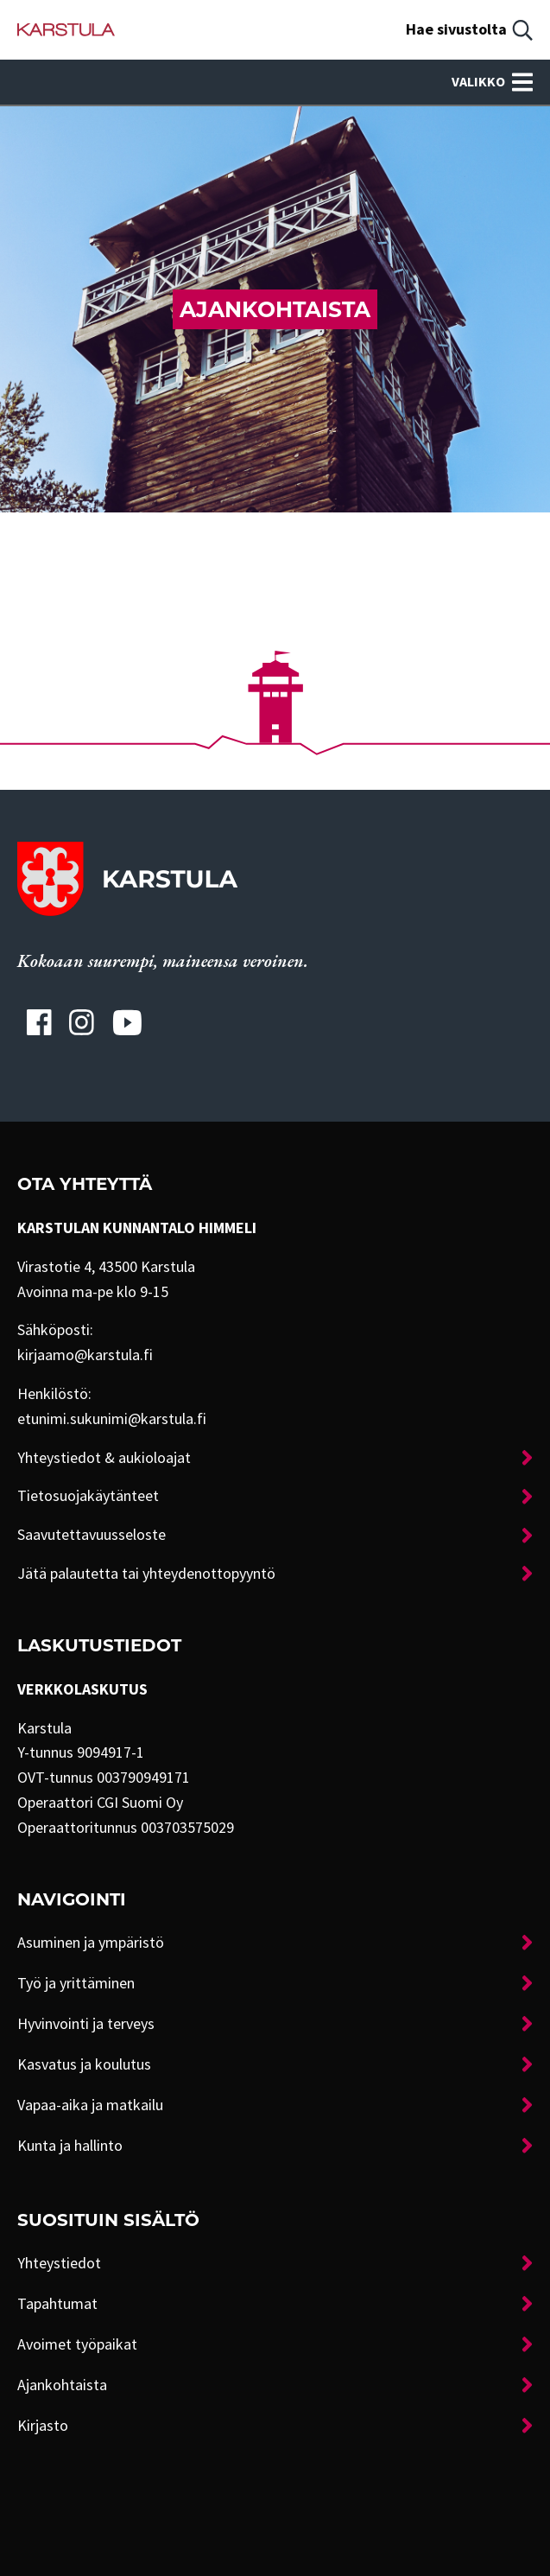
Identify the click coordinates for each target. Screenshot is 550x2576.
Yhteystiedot (59, 2263)
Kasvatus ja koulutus (84, 2064)
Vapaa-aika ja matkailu (90, 2105)
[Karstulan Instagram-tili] (82, 1022)
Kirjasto (42, 2425)
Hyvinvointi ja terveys (86, 2023)
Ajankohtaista (62, 2385)
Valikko (492, 82)
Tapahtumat (57, 2303)
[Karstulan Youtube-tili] (127, 1022)
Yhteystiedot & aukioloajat (104, 1457)
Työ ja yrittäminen (76, 1983)
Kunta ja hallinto (70, 2145)
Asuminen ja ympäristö (90, 1942)
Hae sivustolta (456, 29)
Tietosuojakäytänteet (88, 1495)
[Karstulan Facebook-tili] (39, 1022)
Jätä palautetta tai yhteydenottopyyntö (146, 1573)
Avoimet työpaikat (77, 2344)
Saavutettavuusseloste (91, 1534)
